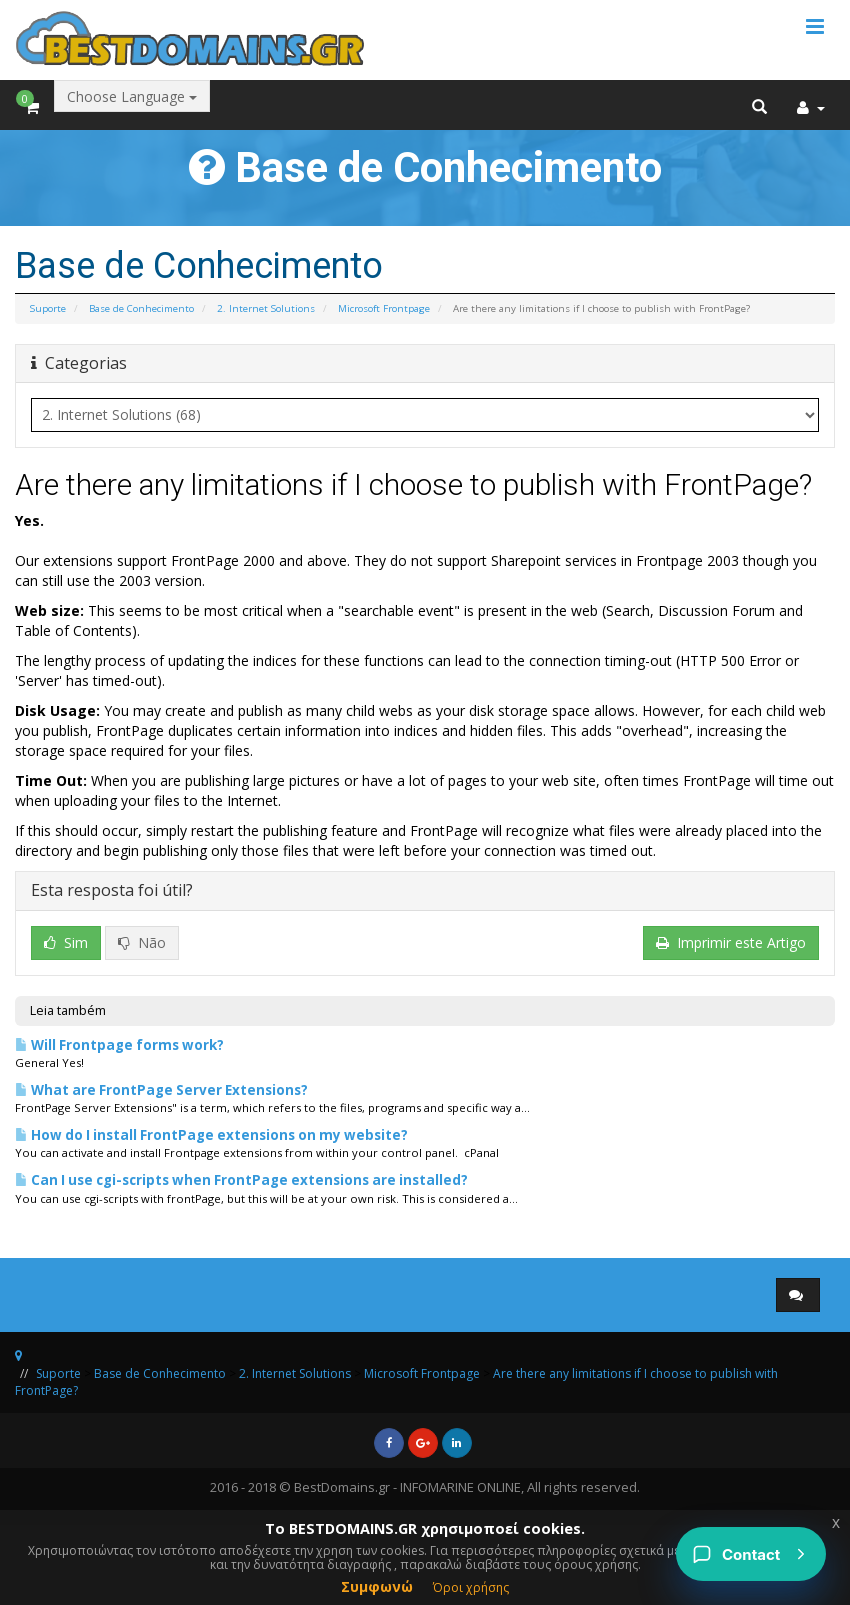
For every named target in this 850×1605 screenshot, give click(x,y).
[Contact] (751, 1554)
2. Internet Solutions (266, 308)
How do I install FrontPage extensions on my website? (211, 1135)
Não (142, 942)
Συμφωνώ (377, 1586)
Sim (66, 942)
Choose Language (132, 96)
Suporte (48, 308)
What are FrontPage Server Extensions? (161, 1090)
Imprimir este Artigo (731, 942)
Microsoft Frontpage (384, 308)
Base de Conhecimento (141, 308)
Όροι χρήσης (471, 1587)
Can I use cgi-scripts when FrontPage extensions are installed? (241, 1180)
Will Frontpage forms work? (119, 1045)
